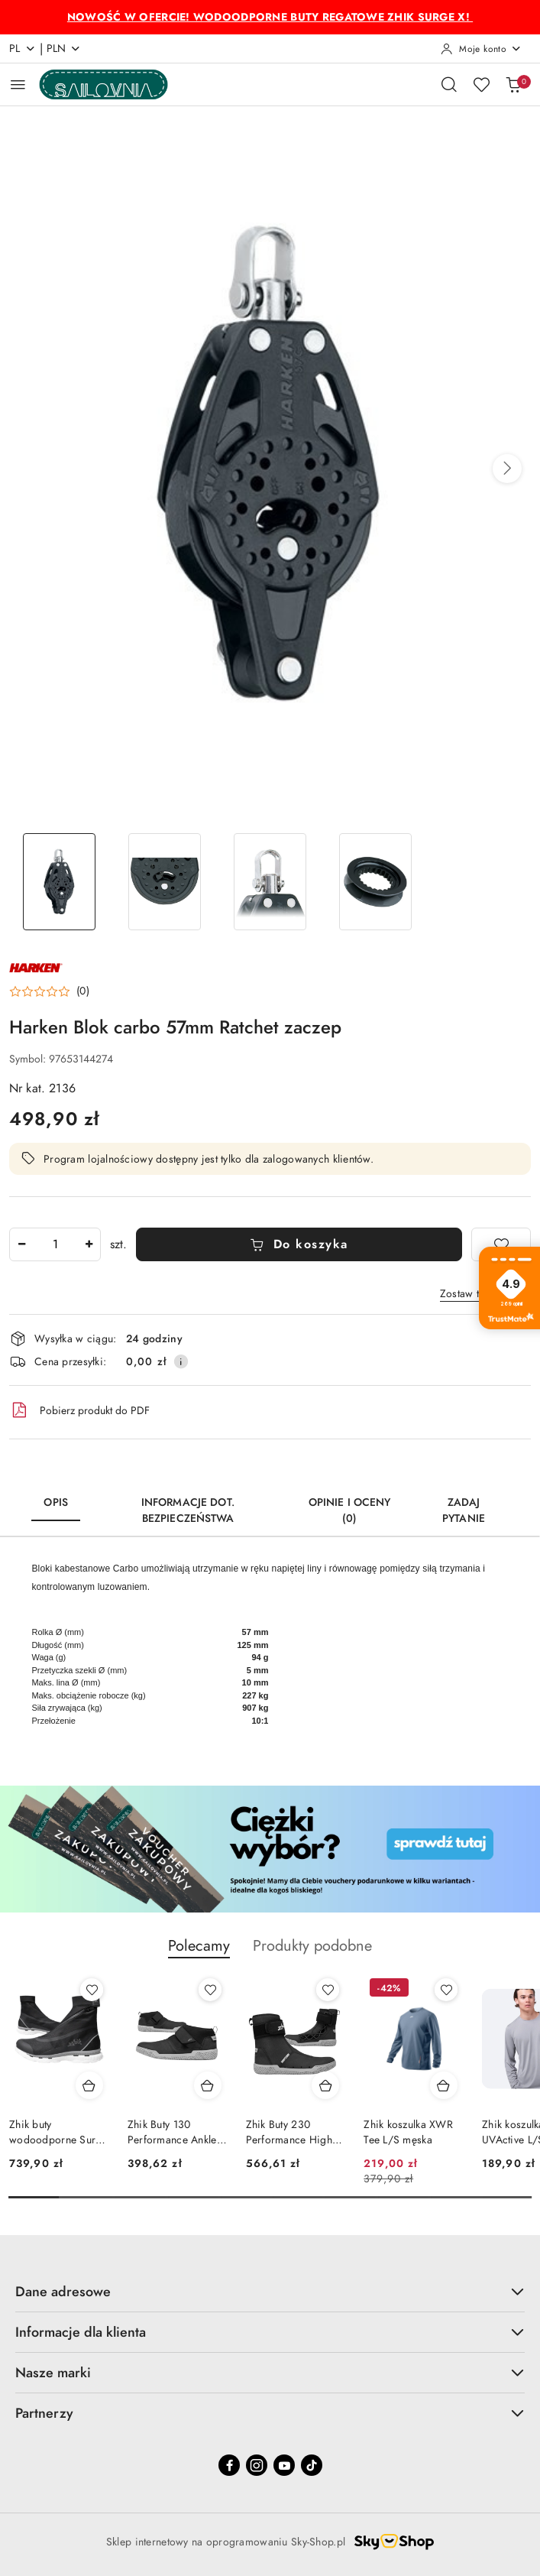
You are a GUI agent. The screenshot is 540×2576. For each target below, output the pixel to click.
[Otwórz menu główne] (18, 84)
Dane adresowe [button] (270, 2291)
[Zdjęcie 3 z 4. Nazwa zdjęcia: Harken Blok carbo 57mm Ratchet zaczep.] (269, 881)
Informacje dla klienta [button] (270, 2331)
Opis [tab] (56, 1502)
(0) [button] (82, 991)
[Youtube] (284, 2465)
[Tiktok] (311, 2465)
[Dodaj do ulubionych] (501, 1244)
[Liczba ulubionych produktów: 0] (481, 84)
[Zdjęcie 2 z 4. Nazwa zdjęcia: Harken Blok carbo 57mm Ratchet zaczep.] (164, 881)
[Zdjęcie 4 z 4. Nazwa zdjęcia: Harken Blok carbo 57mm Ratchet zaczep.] (375, 881)
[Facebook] (229, 2465)
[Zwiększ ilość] (88, 1244)
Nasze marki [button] (270, 2372)
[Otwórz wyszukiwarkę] (449, 84)
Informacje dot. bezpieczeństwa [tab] (187, 1510)
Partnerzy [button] (270, 2412)
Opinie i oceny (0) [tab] (350, 1510)
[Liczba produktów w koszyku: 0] (513, 84)
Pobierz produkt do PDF (79, 1410)
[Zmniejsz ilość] (21, 1244)
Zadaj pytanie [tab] (463, 1510)
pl (22, 48)
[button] (507, 468)
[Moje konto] (481, 49)
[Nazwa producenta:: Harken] (36, 967)
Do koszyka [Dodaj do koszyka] (299, 1244)
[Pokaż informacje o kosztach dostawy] (181, 1361)
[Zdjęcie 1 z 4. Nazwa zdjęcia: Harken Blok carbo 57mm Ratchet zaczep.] (58, 881)
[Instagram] (256, 2465)
